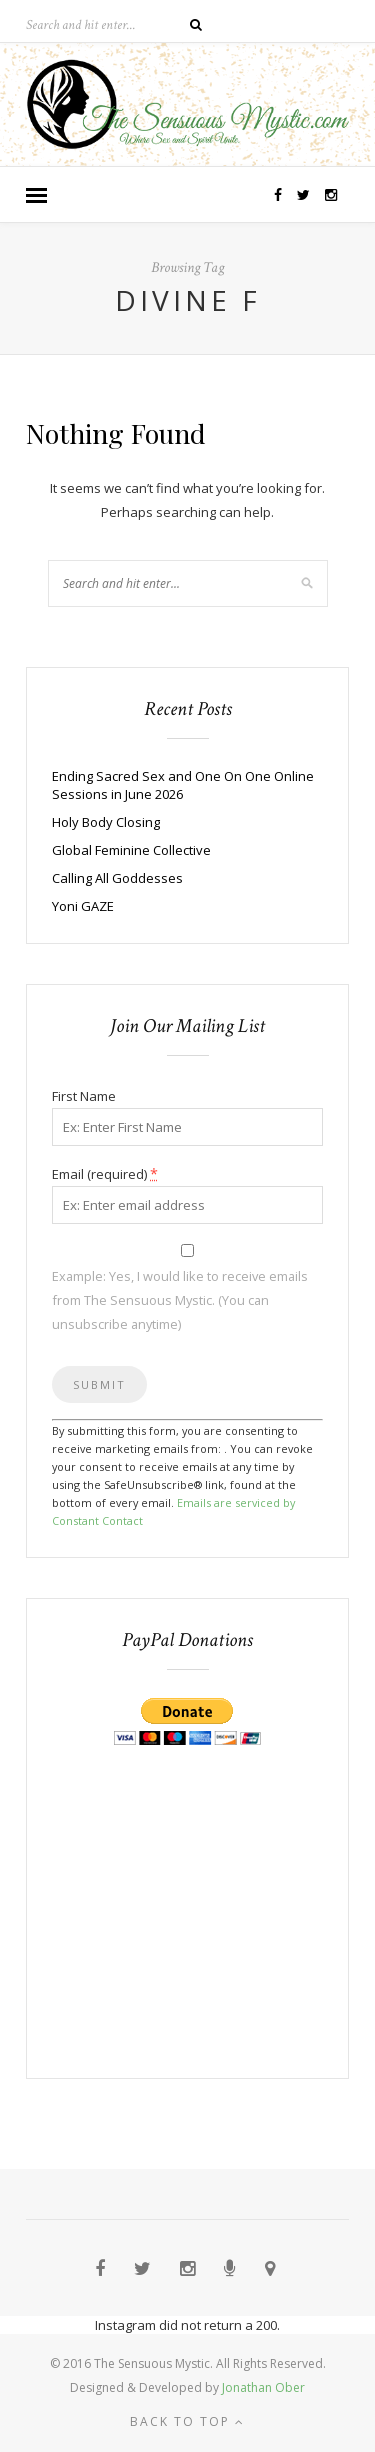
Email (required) (105, 1173)
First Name (84, 1096)
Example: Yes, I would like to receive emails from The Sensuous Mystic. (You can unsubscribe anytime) (180, 1300)
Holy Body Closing (106, 822)
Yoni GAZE (83, 906)
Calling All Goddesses (117, 878)
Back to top (187, 2421)
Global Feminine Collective (131, 850)
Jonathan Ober (263, 2387)
